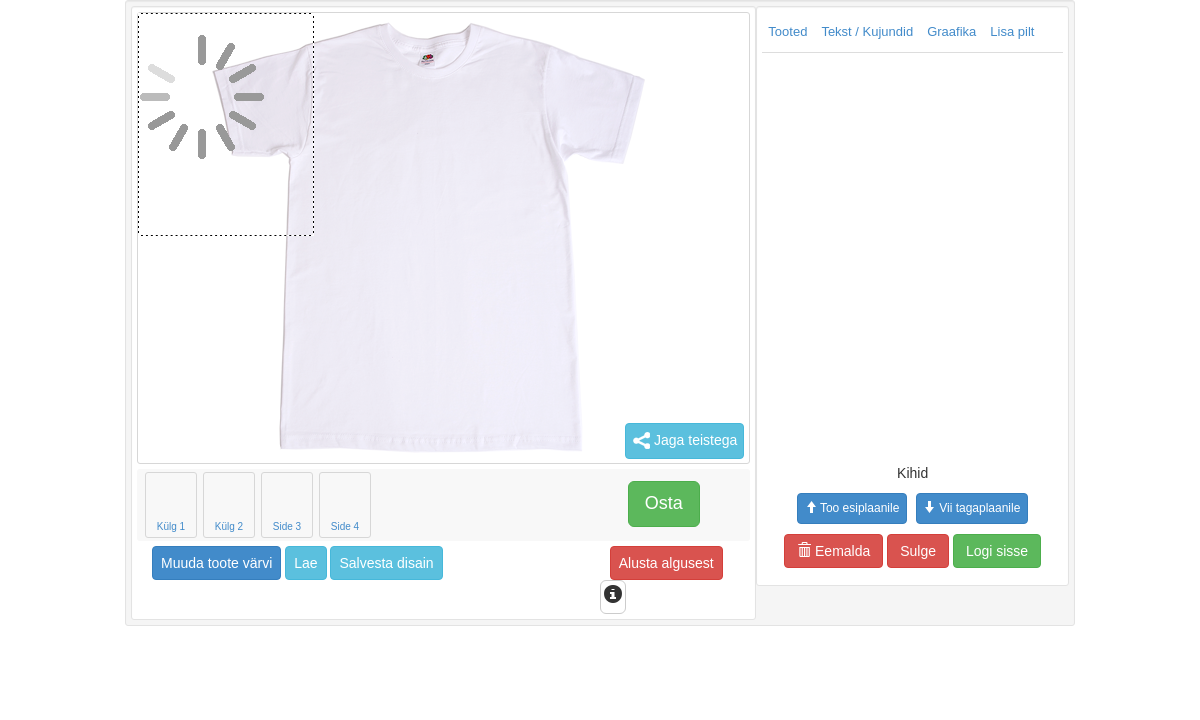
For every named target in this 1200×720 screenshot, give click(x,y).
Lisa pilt (887, 31)
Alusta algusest (541, 563)
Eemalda (708, 551)
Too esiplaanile (727, 508)
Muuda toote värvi (91, 563)
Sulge (793, 551)
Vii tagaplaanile (847, 508)
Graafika (826, 31)
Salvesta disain (261, 563)
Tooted (662, 31)
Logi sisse (872, 551)
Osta (539, 503)
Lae (180, 563)
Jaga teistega (559, 441)
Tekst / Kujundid (742, 31)
